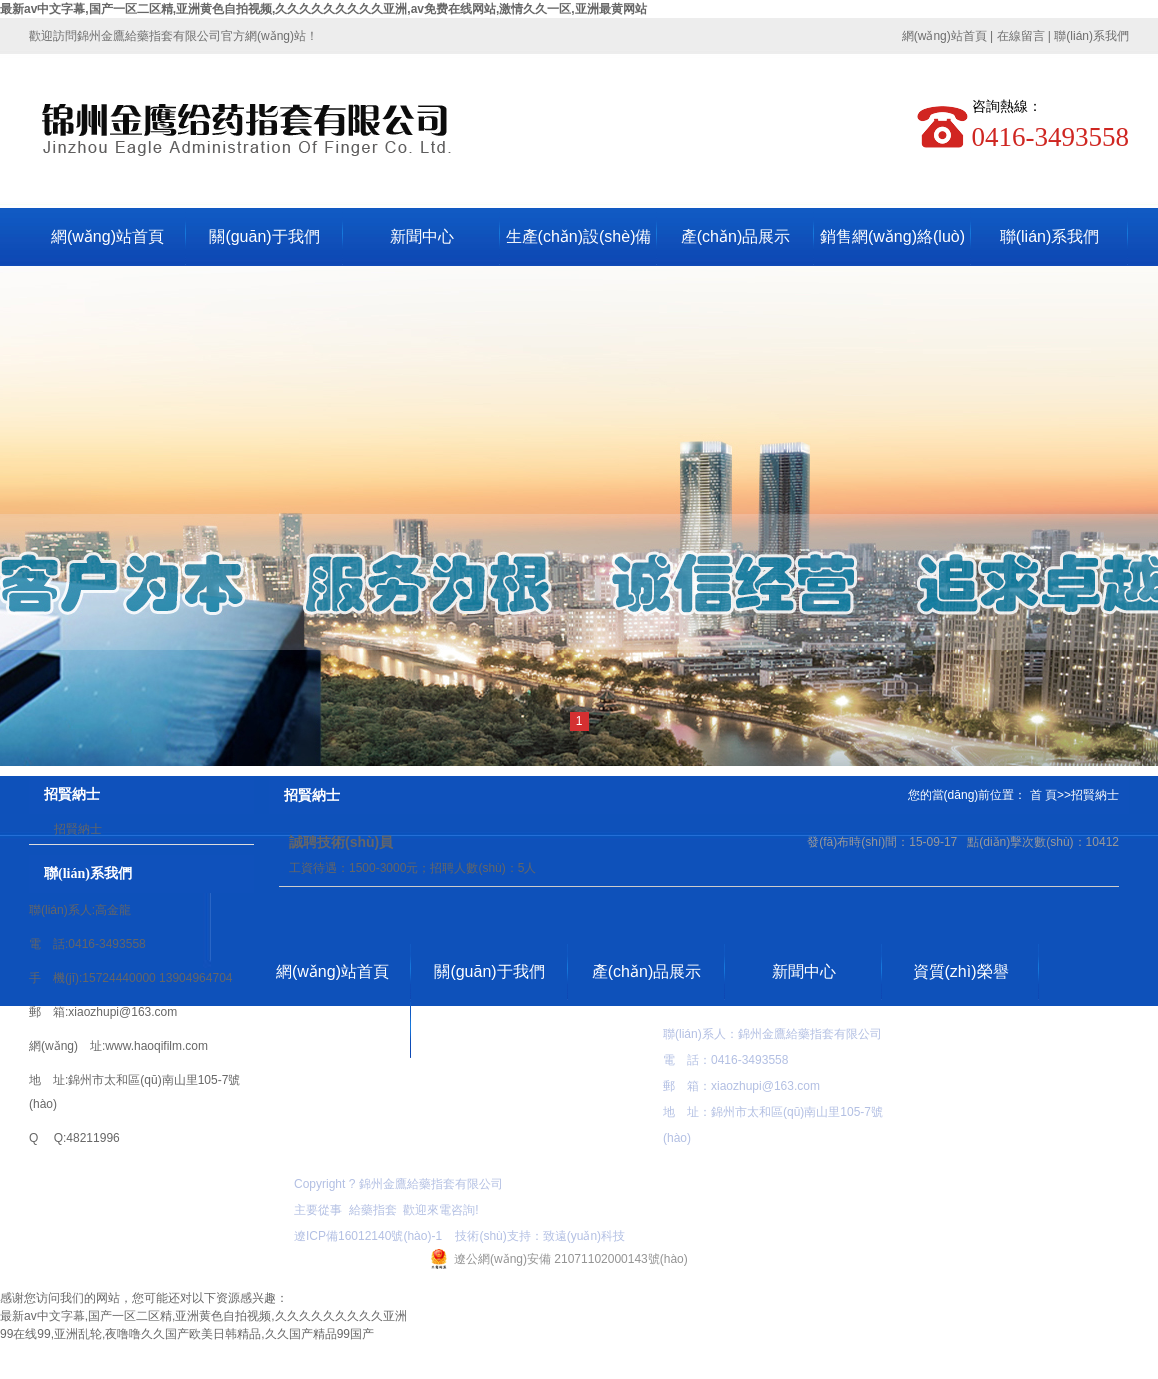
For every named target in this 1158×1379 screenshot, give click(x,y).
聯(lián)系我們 (1091, 36)
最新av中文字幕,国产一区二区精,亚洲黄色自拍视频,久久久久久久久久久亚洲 (203, 1316)
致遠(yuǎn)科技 (584, 1236)
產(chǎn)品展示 (735, 236)
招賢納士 (78, 829)
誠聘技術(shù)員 (341, 842)
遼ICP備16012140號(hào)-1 (368, 1236)
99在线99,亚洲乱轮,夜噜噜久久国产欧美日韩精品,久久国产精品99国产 (187, 1334)
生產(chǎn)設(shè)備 (579, 236)
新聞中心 (422, 236)
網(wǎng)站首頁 (944, 36)
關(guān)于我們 (264, 236)
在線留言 (1021, 36)
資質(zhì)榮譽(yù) (961, 982)
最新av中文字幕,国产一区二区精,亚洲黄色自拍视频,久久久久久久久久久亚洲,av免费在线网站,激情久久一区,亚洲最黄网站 (323, 9)
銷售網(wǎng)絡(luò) (892, 236)
